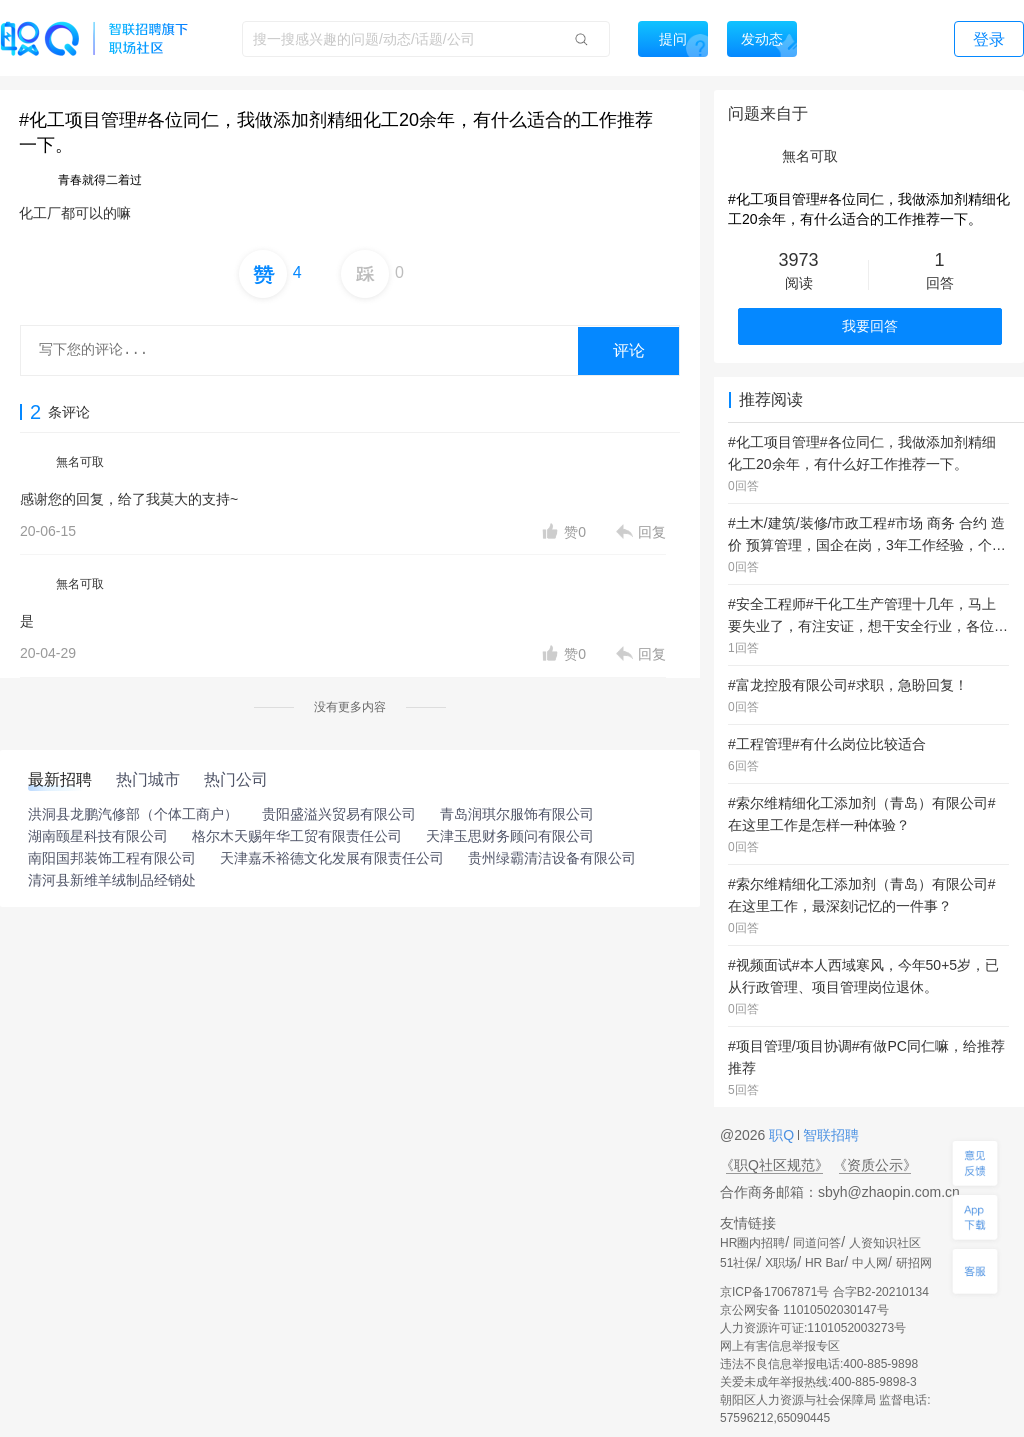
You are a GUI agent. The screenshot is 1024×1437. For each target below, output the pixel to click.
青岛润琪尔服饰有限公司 (517, 814)
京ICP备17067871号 (774, 1292)
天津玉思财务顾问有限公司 (510, 836)
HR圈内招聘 (752, 1243)
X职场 (781, 1263)
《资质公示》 (875, 1165)
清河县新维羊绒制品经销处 (112, 880)
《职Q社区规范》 (774, 1165)
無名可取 (80, 462)
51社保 (738, 1263)
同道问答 (817, 1243)
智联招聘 (829, 1135)
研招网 (914, 1263)
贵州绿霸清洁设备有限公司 (552, 858)
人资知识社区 (885, 1243)
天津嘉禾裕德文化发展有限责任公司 (332, 858)
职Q (783, 1135)
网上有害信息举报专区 (780, 1346)
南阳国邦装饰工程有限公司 (112, 858)
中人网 (870, 1263)
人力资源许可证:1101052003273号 (813, 1328)
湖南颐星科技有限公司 (98, 836)
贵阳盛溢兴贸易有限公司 (339, 814)
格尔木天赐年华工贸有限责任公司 (297, 836)
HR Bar (824, 1263)
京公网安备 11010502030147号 (804, 1310)
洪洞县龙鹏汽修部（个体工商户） (133, 814)
